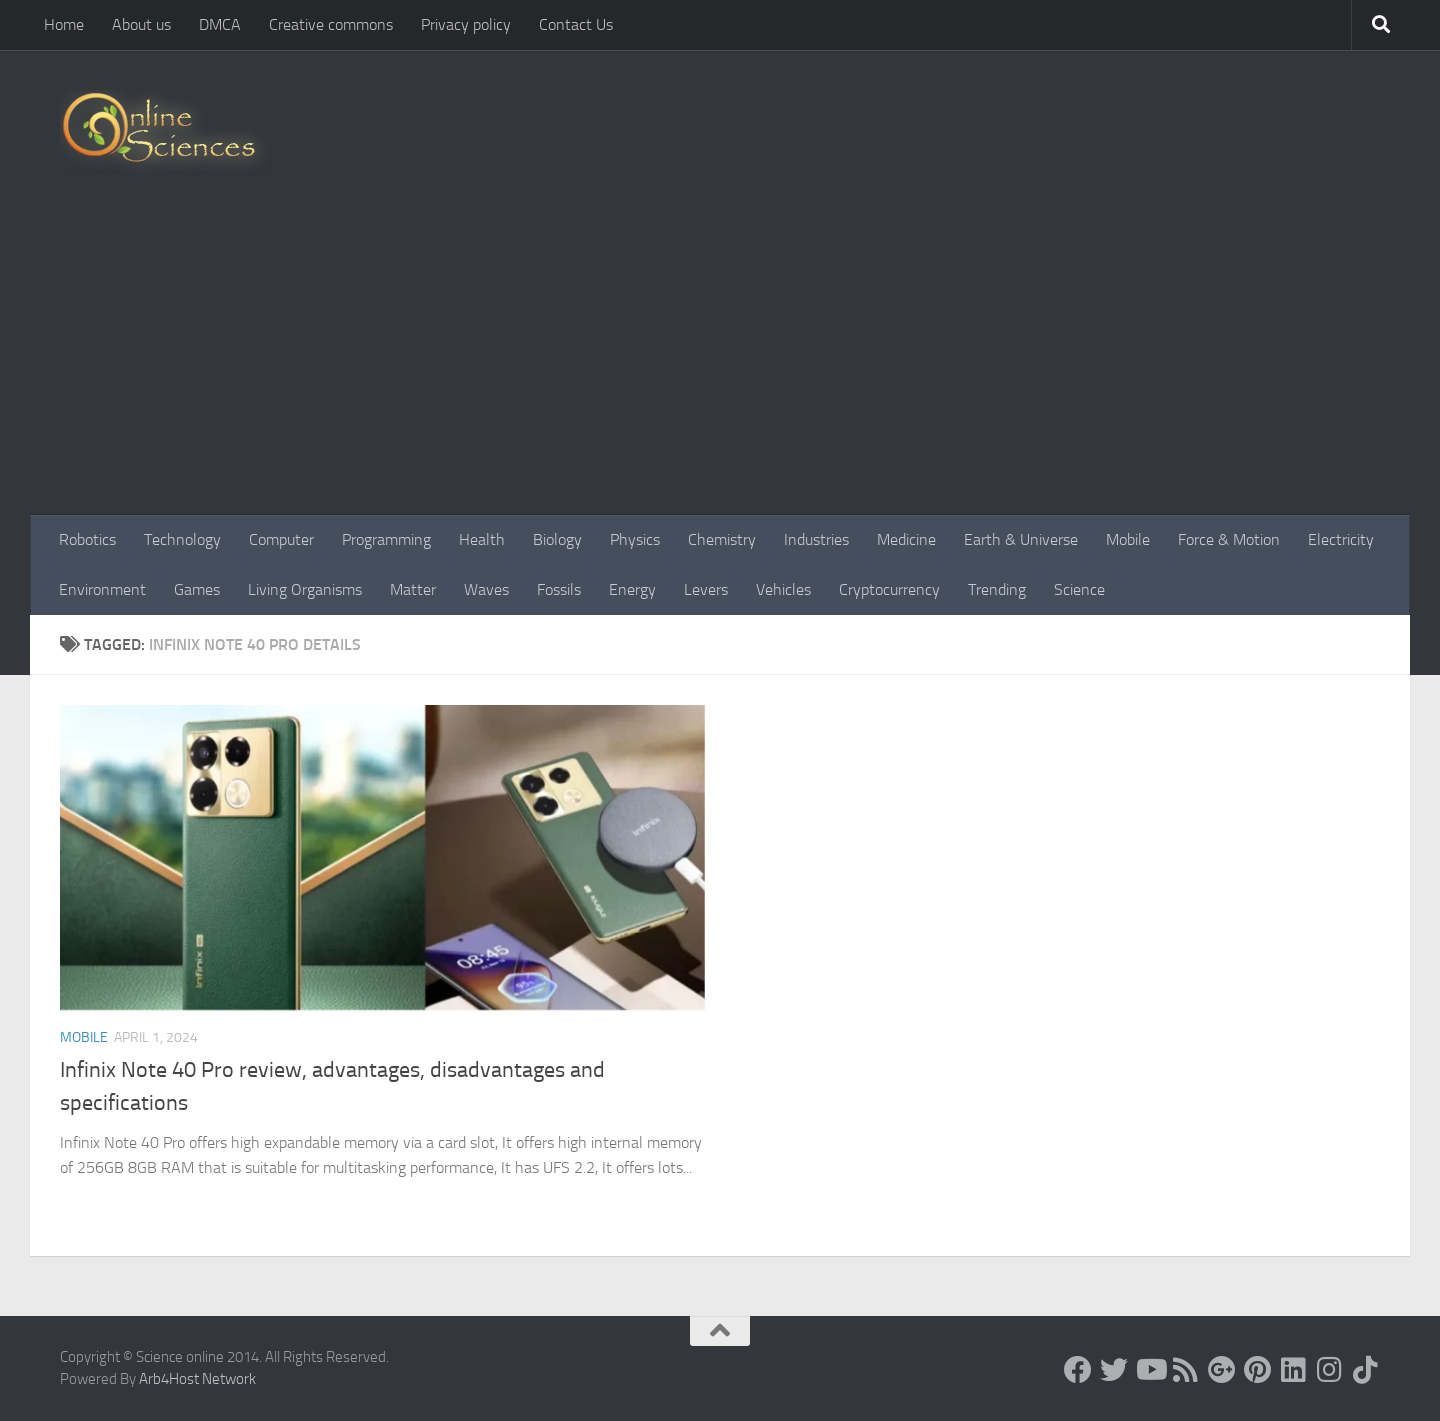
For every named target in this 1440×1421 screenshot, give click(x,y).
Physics (635, 539)
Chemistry (722, 539)
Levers (706, 589)
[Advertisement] (720, 365)
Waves (486, 589)
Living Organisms (305, 589)
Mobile (1128, 539)
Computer (281, 539)
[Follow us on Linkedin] (1294, 1370)
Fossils (559, 589)
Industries (816, 539)
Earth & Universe (1021, 539)
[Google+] (1222, 1370)
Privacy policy (466, 24)
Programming (386, 539)
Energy (632, 589)
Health (482, 539)
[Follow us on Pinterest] (1258, 1370)
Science (1079, 589)
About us (141, 24)
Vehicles (783, 589)
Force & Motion (1229, 539)
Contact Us (576, 24)
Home (64, 24)
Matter (413, 589)
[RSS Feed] (1186, 1370)
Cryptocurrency (889, 589)
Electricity (1341, 539)
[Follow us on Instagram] (1330, 1370)
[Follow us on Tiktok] (1366, 1370)
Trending (997, 589)
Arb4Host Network (197, 1379)
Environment (102, 589)
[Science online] (1078, 1370)
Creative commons (331, 24)
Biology (557, 539)
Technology (182, 539)
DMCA (220, 24)
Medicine (906, 539)
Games (197, 589)
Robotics (87, 539)
